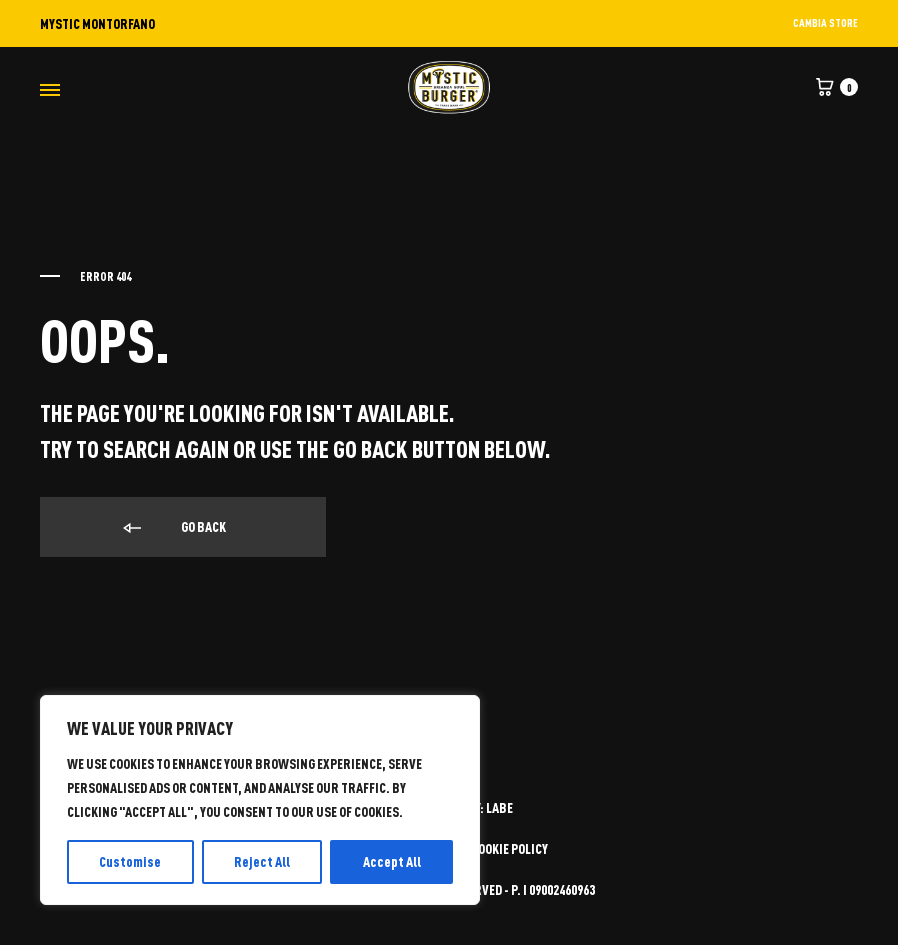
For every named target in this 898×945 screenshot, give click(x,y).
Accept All (392, 861)
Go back (173, 528)
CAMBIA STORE (825, 22)
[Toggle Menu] (50, 89)
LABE (499, 807)
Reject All (262, 861)
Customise (130, 861)
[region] (260, 800)
